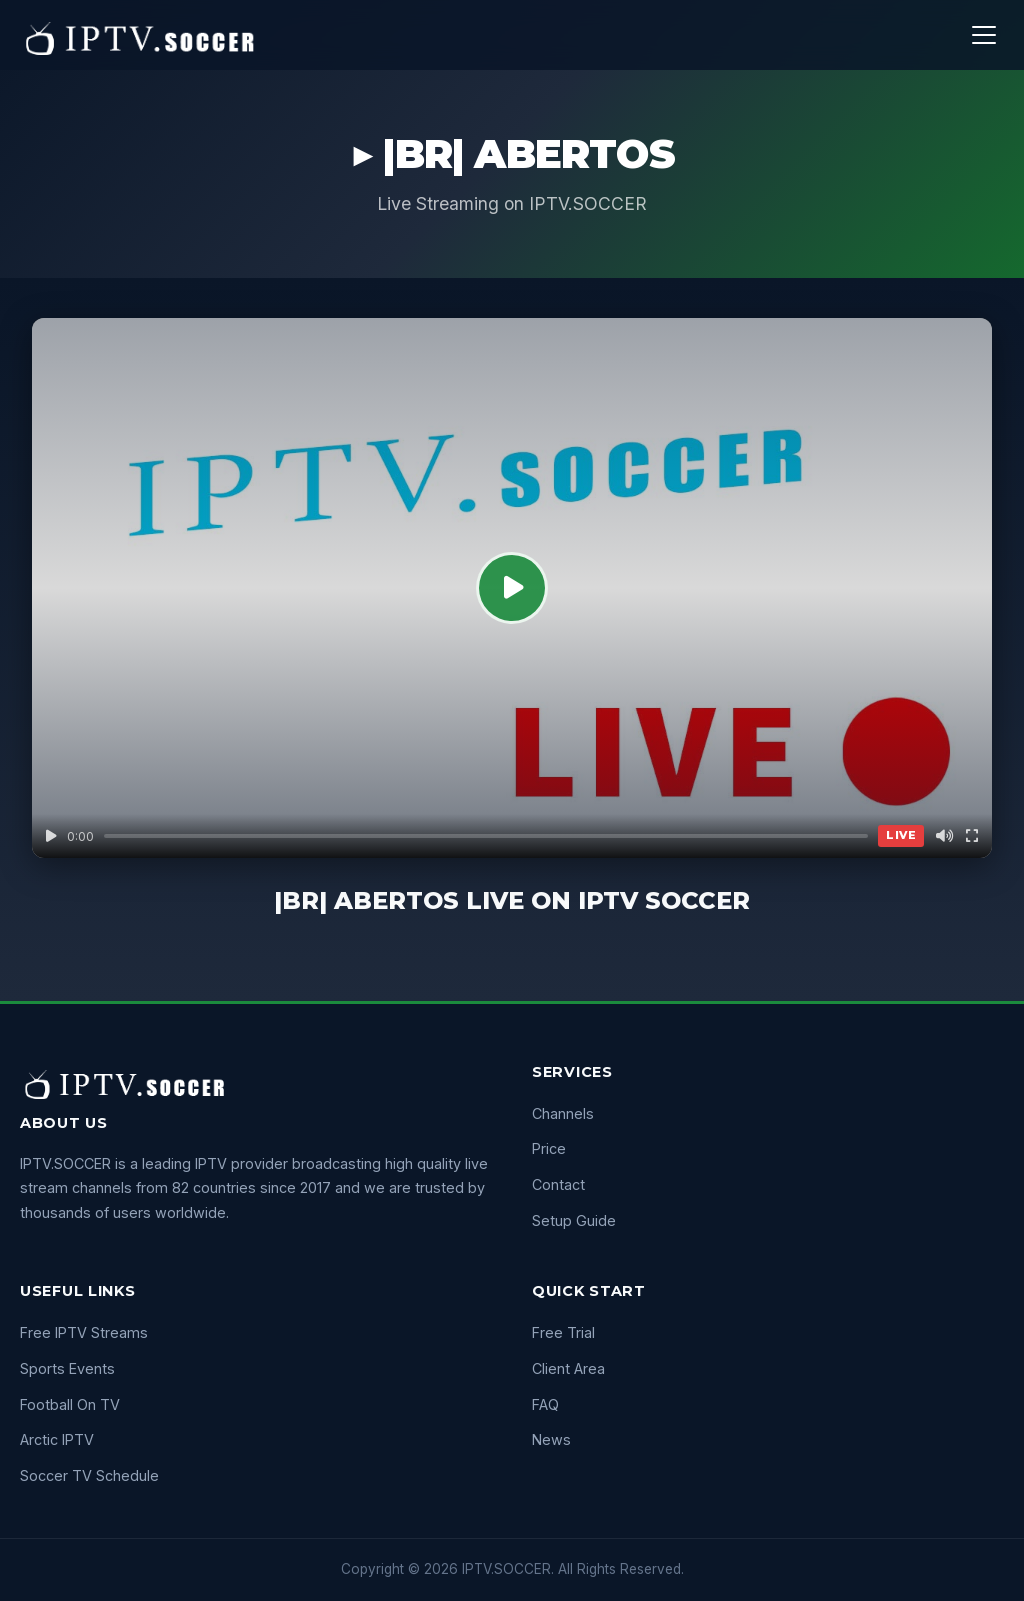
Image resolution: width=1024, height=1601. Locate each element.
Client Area (568, 1368)
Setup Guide (574, 1220)
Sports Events (67, 1368)
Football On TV (70, 1404)
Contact (558, 1184)
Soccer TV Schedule (89, 1475)
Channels (563, 1113)
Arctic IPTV (57, 1439)
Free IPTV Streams (84, 1332)
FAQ (545, 1404)
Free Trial (563, 1332)
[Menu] (984, 35)
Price (549, 1148)
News (551, 1439)
